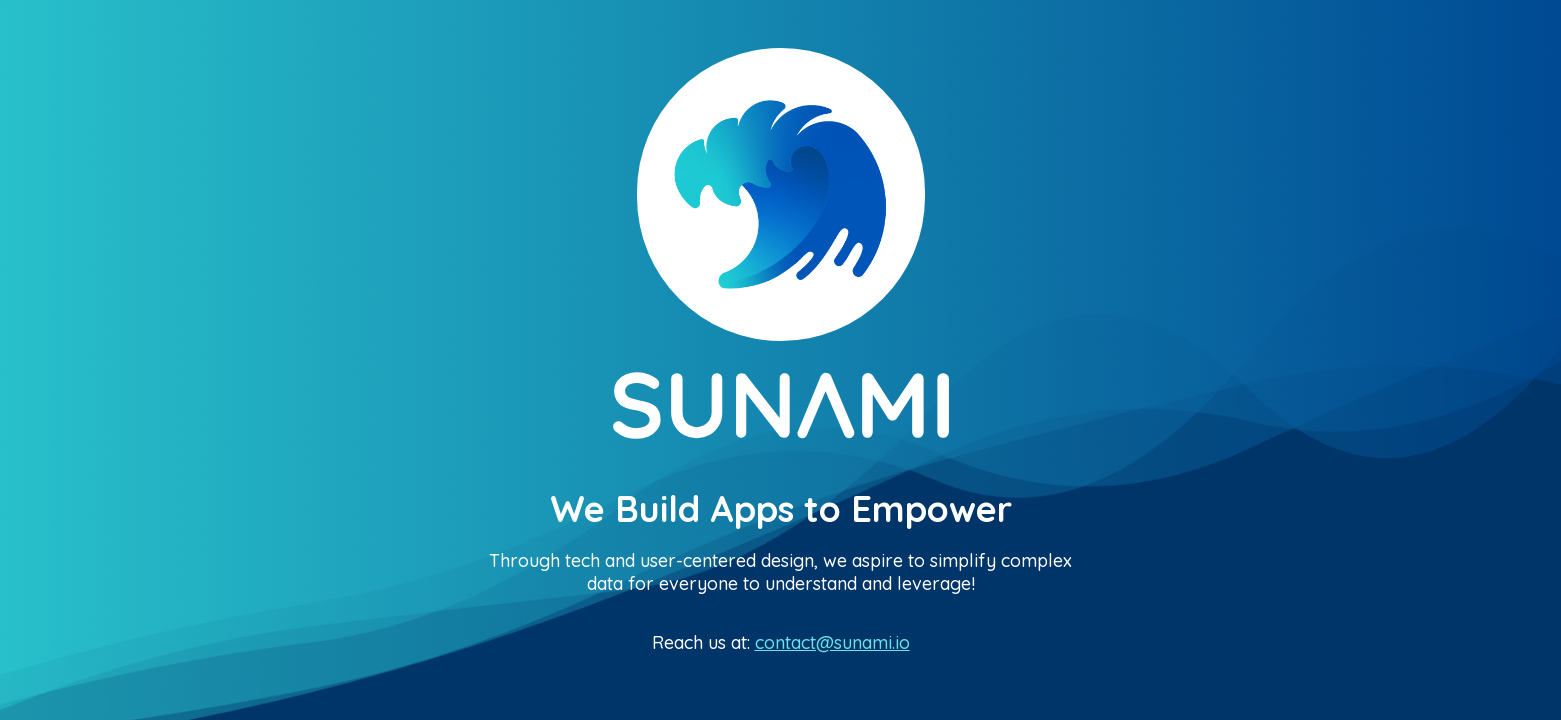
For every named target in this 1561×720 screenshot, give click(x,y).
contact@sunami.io (832, 642)
